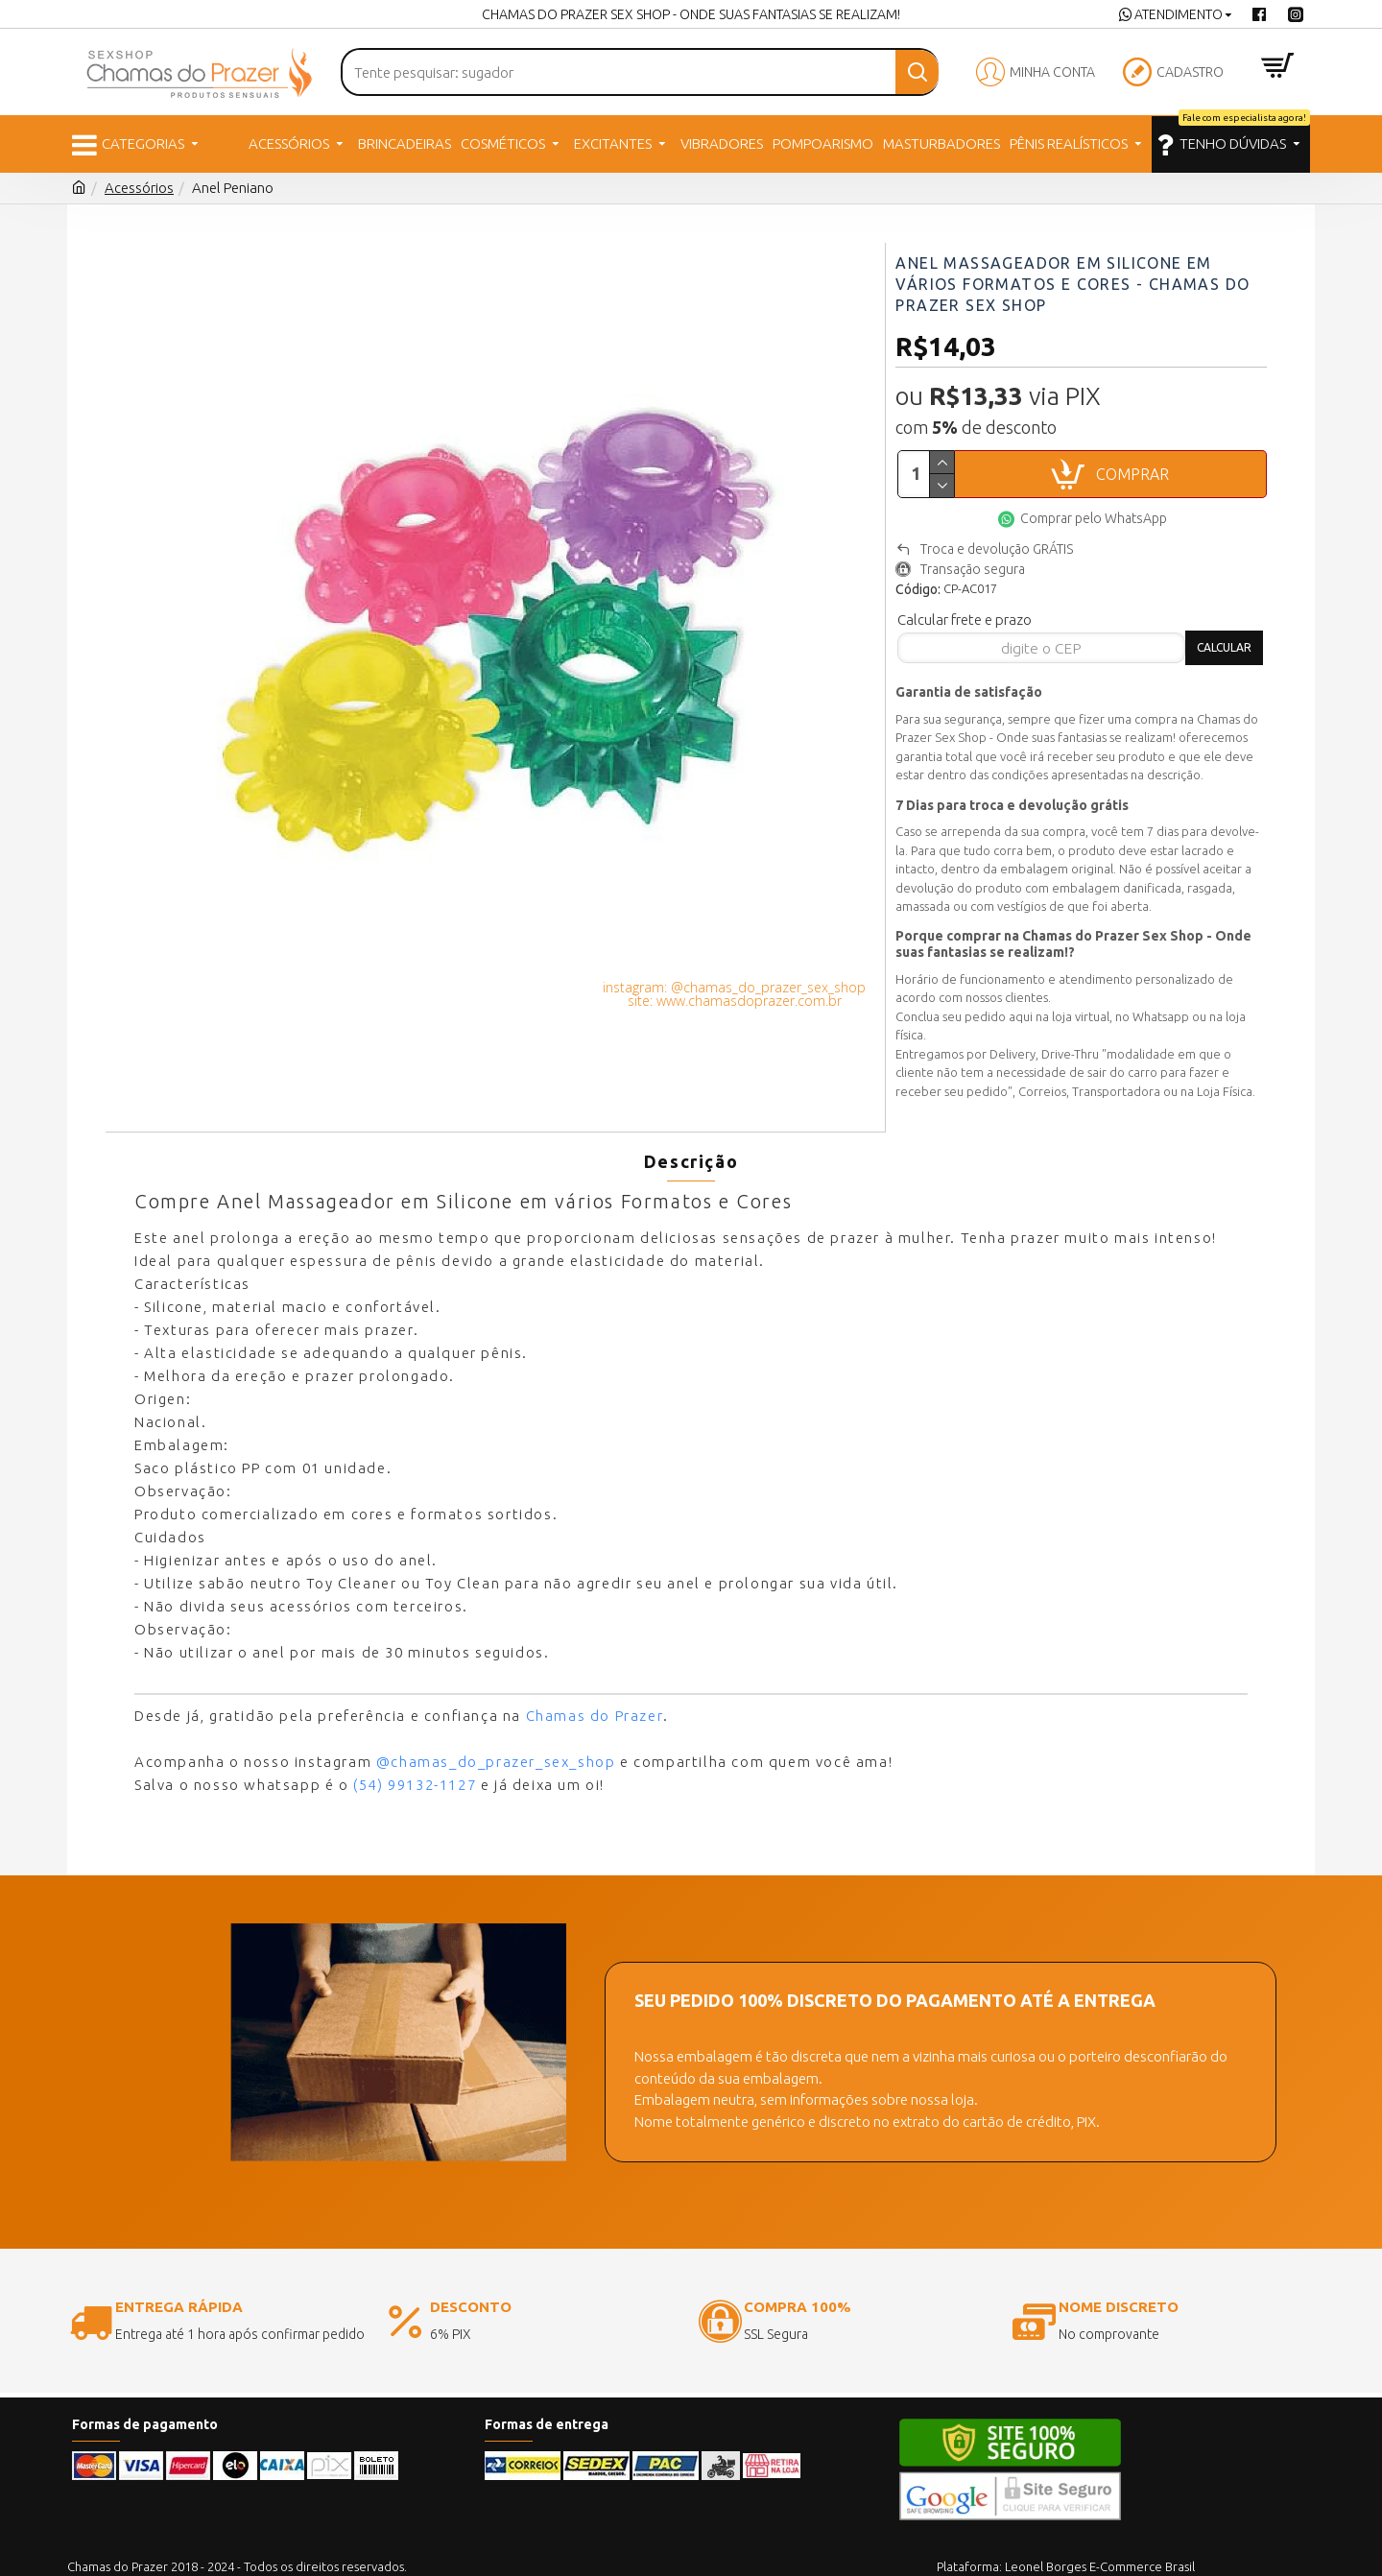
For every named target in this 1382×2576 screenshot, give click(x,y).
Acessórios (139, 187)
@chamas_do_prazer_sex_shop (496, 1725)
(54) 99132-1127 (414, 1748)
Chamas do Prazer (595, 1679)
